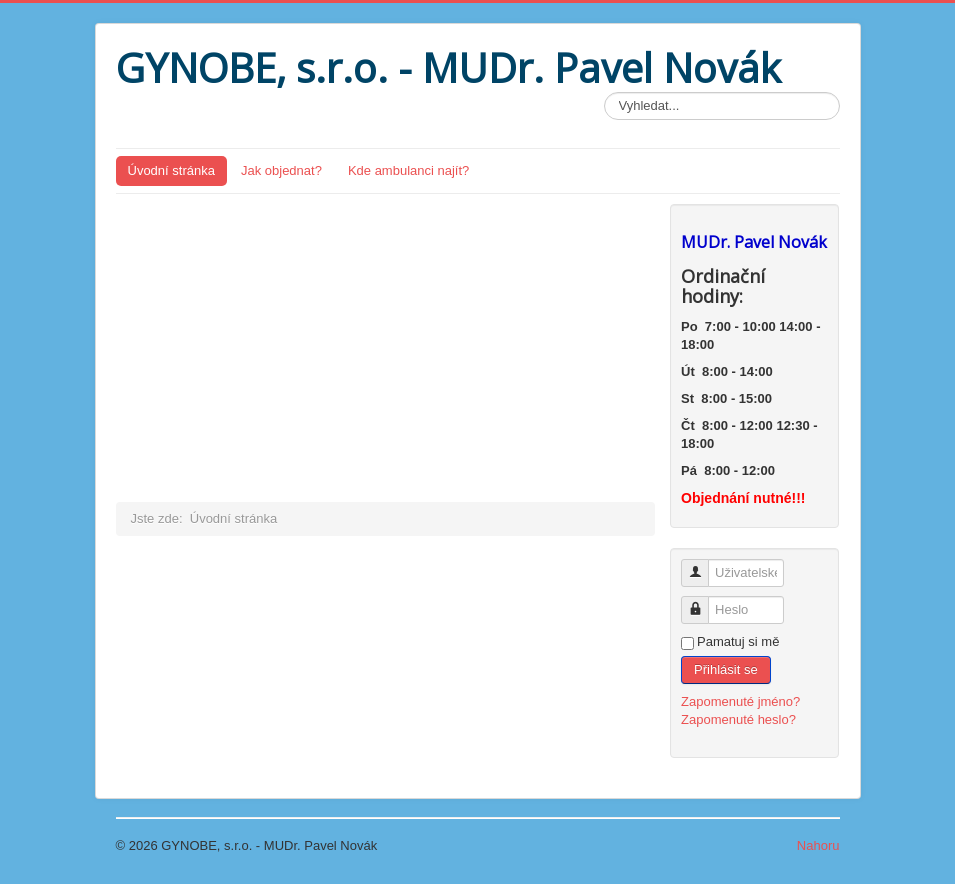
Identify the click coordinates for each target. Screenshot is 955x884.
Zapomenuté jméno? (740, 701)
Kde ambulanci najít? (408, 170)
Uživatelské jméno (702, 564)
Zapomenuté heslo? (738, 719)
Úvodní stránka (171, 170)
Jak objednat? (281, 170)
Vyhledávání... (604, 92)
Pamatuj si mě (738, 641)
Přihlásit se (726, 669)
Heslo (702, 601)
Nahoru (818, 845)
